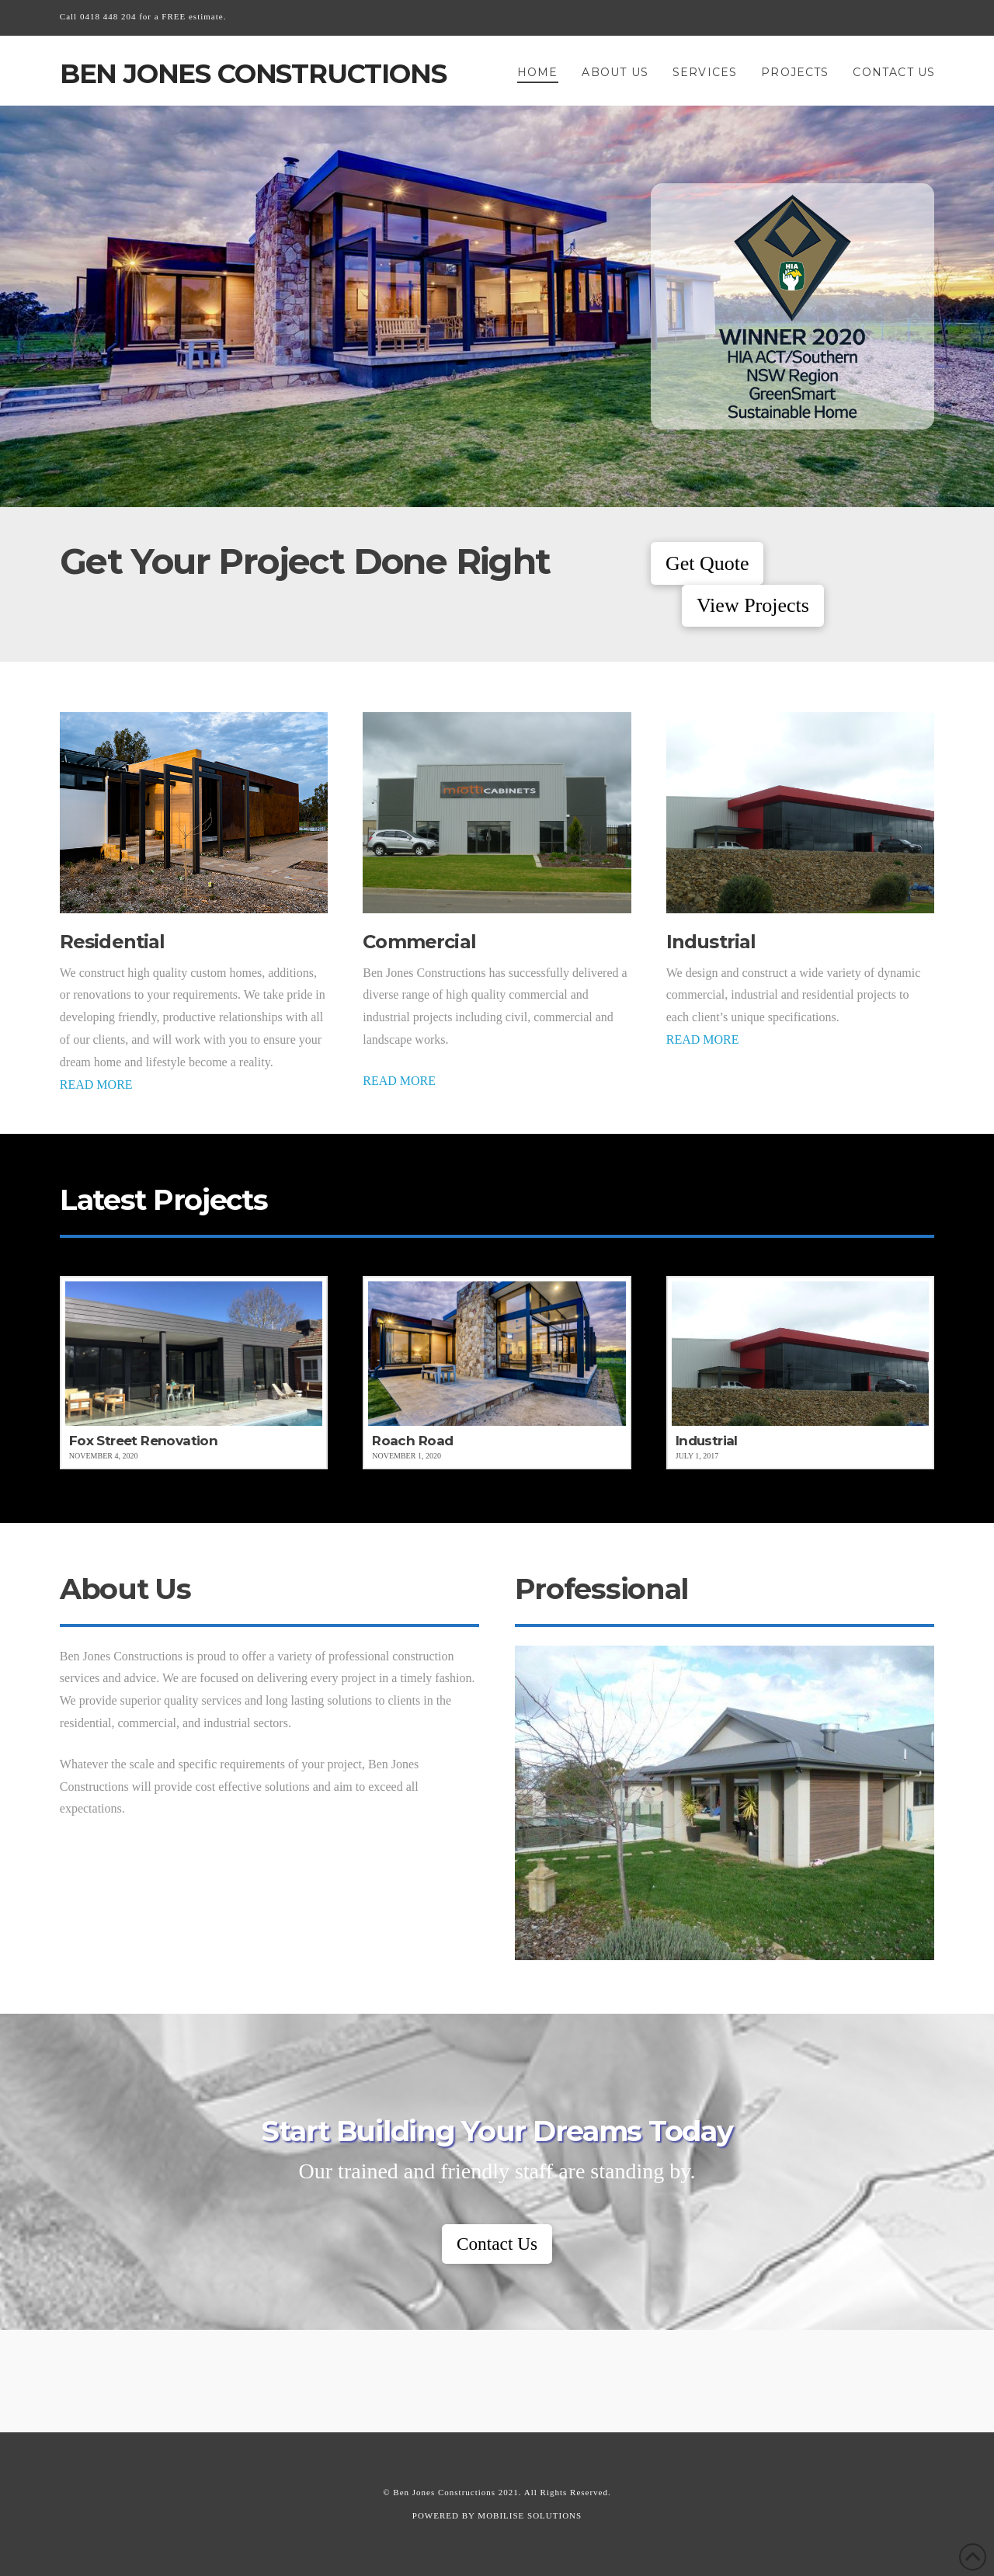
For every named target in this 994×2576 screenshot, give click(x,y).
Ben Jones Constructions (253, 74)
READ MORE (96, 1084)
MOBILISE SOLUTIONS (530, 2515)
